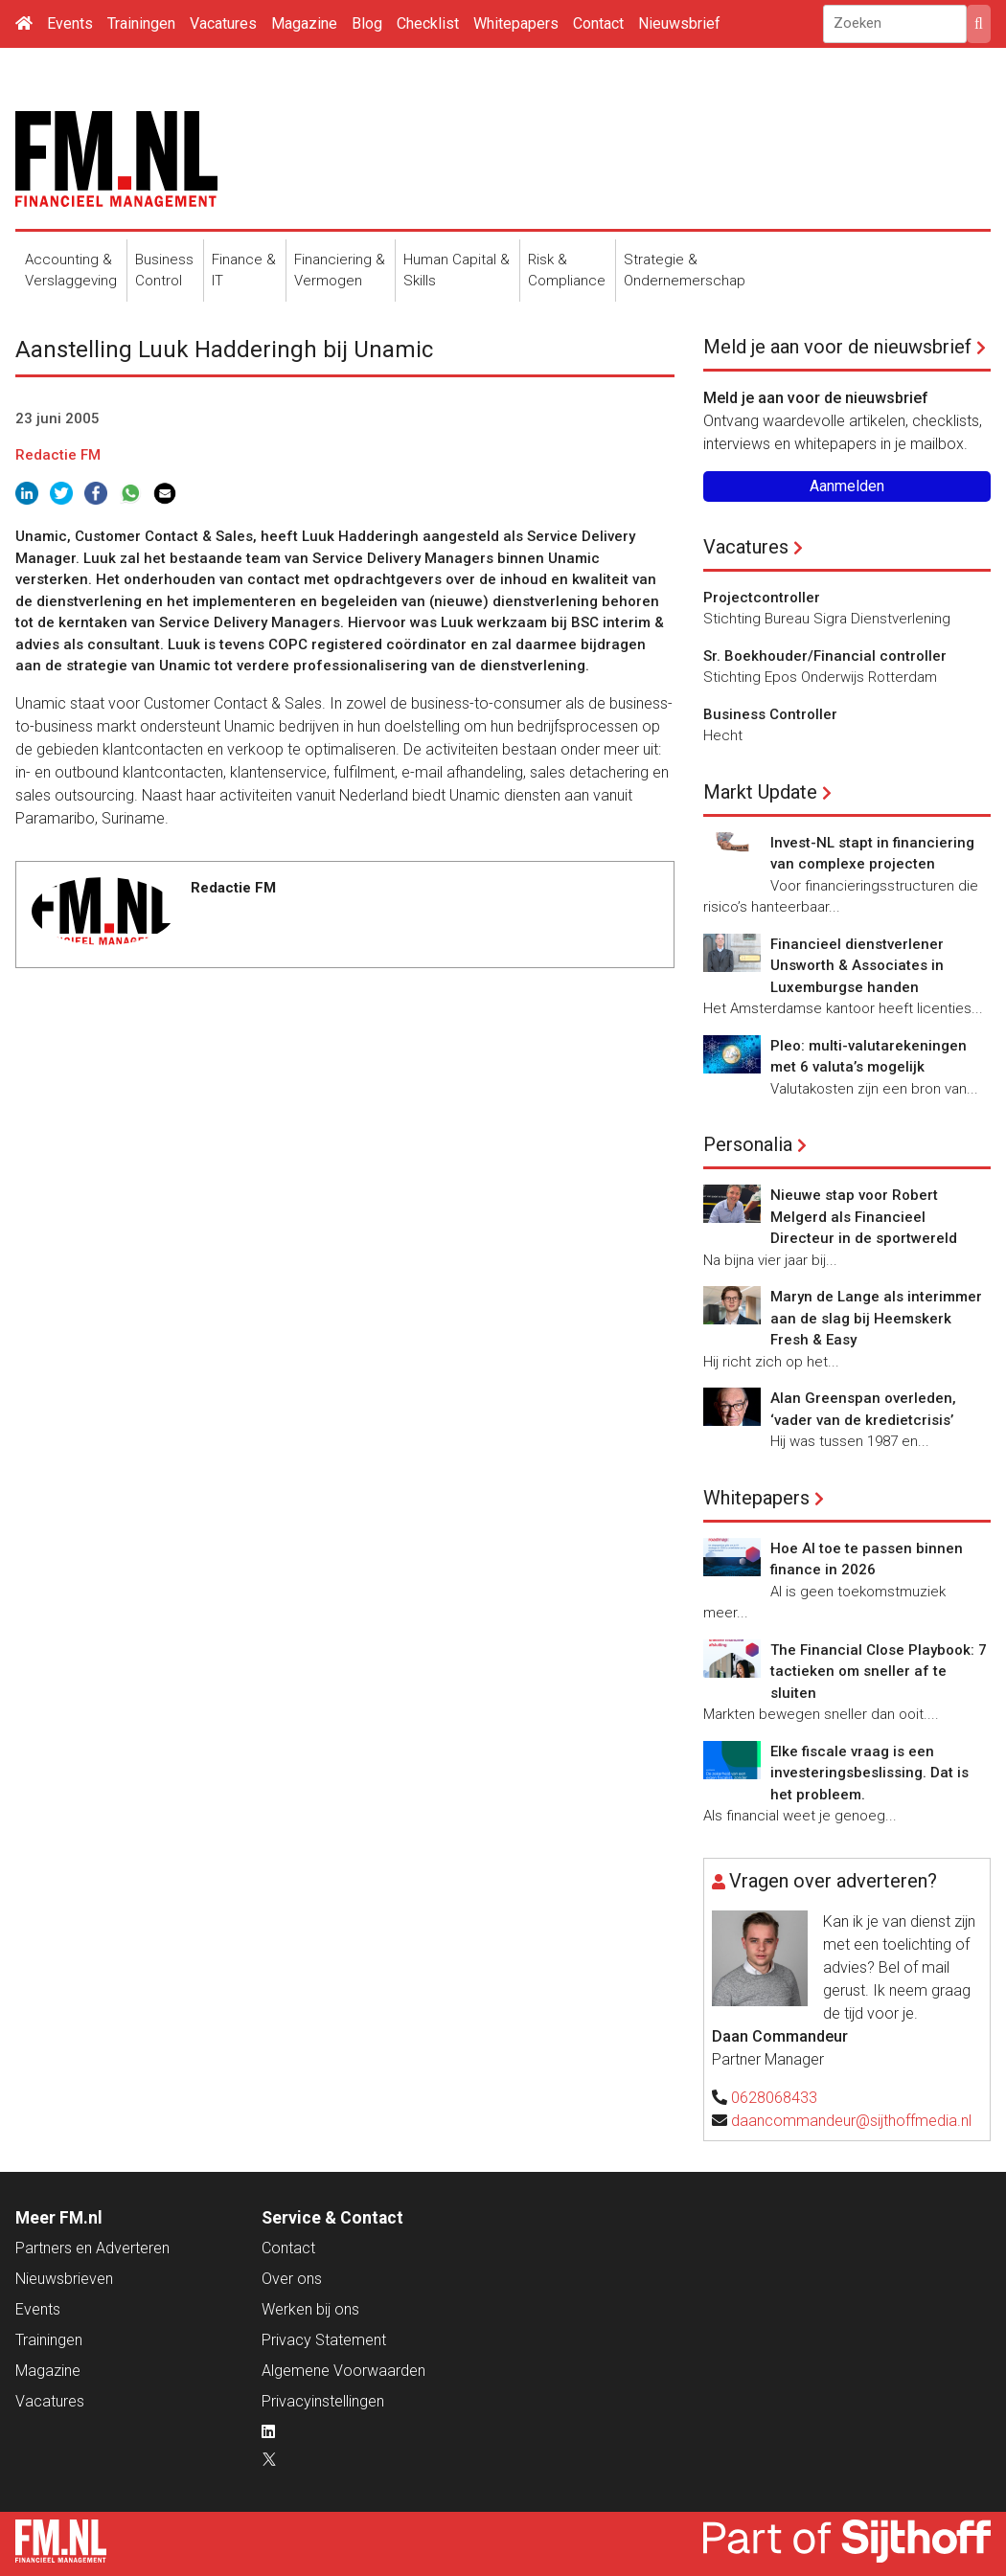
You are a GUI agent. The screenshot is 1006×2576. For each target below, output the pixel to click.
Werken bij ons (310, 2309)
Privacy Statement (324, 2340)
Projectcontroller (761, 597)
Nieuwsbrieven (64, 2279)
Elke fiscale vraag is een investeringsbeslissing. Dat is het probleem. (869, 1773)
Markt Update (760, 791)
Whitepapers (516, 23)
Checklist (428, 23)
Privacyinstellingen (323, 2401)
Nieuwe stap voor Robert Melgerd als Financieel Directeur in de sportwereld (863, 1216)
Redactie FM (58, 454)
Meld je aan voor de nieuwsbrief (837, 346)
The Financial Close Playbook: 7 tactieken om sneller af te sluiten (878, 1671)
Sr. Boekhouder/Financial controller (825, 656)
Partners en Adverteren (92, 2248)
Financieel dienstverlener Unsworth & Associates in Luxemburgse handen (857, 966)
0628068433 (774, 2098)
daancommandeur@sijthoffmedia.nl (851, 2121)
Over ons (292, 2279)
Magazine (304, 23)
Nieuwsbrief (679, 23)
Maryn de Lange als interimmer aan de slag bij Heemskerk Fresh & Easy (876, 1318)
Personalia (747, 1144)
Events (70, 23)
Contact (598, 23)
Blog (367, 23)
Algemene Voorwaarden (343, 2370)
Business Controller (770, 714)
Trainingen (141, 23)
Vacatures (223, 23)
